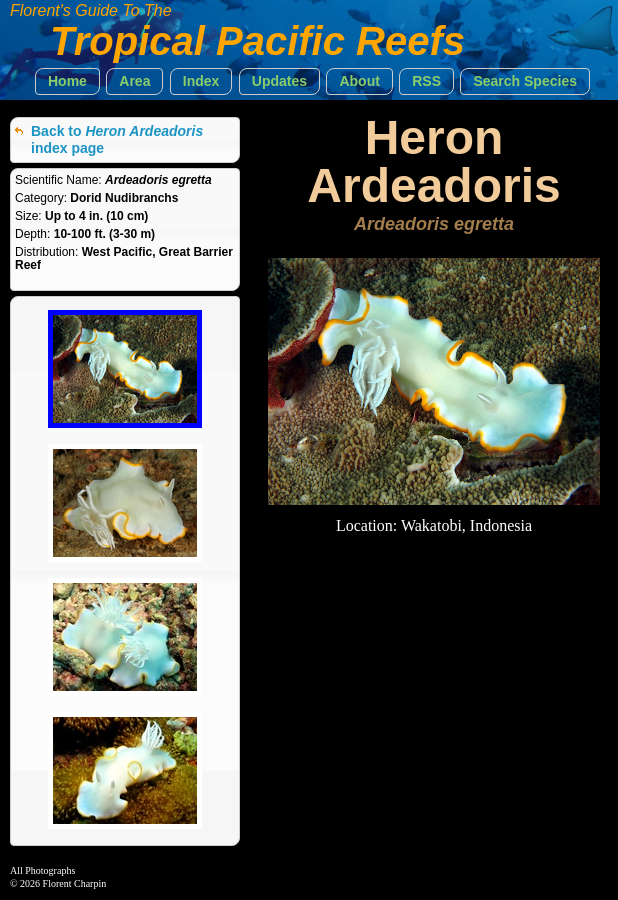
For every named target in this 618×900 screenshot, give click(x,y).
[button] (67, 81)
